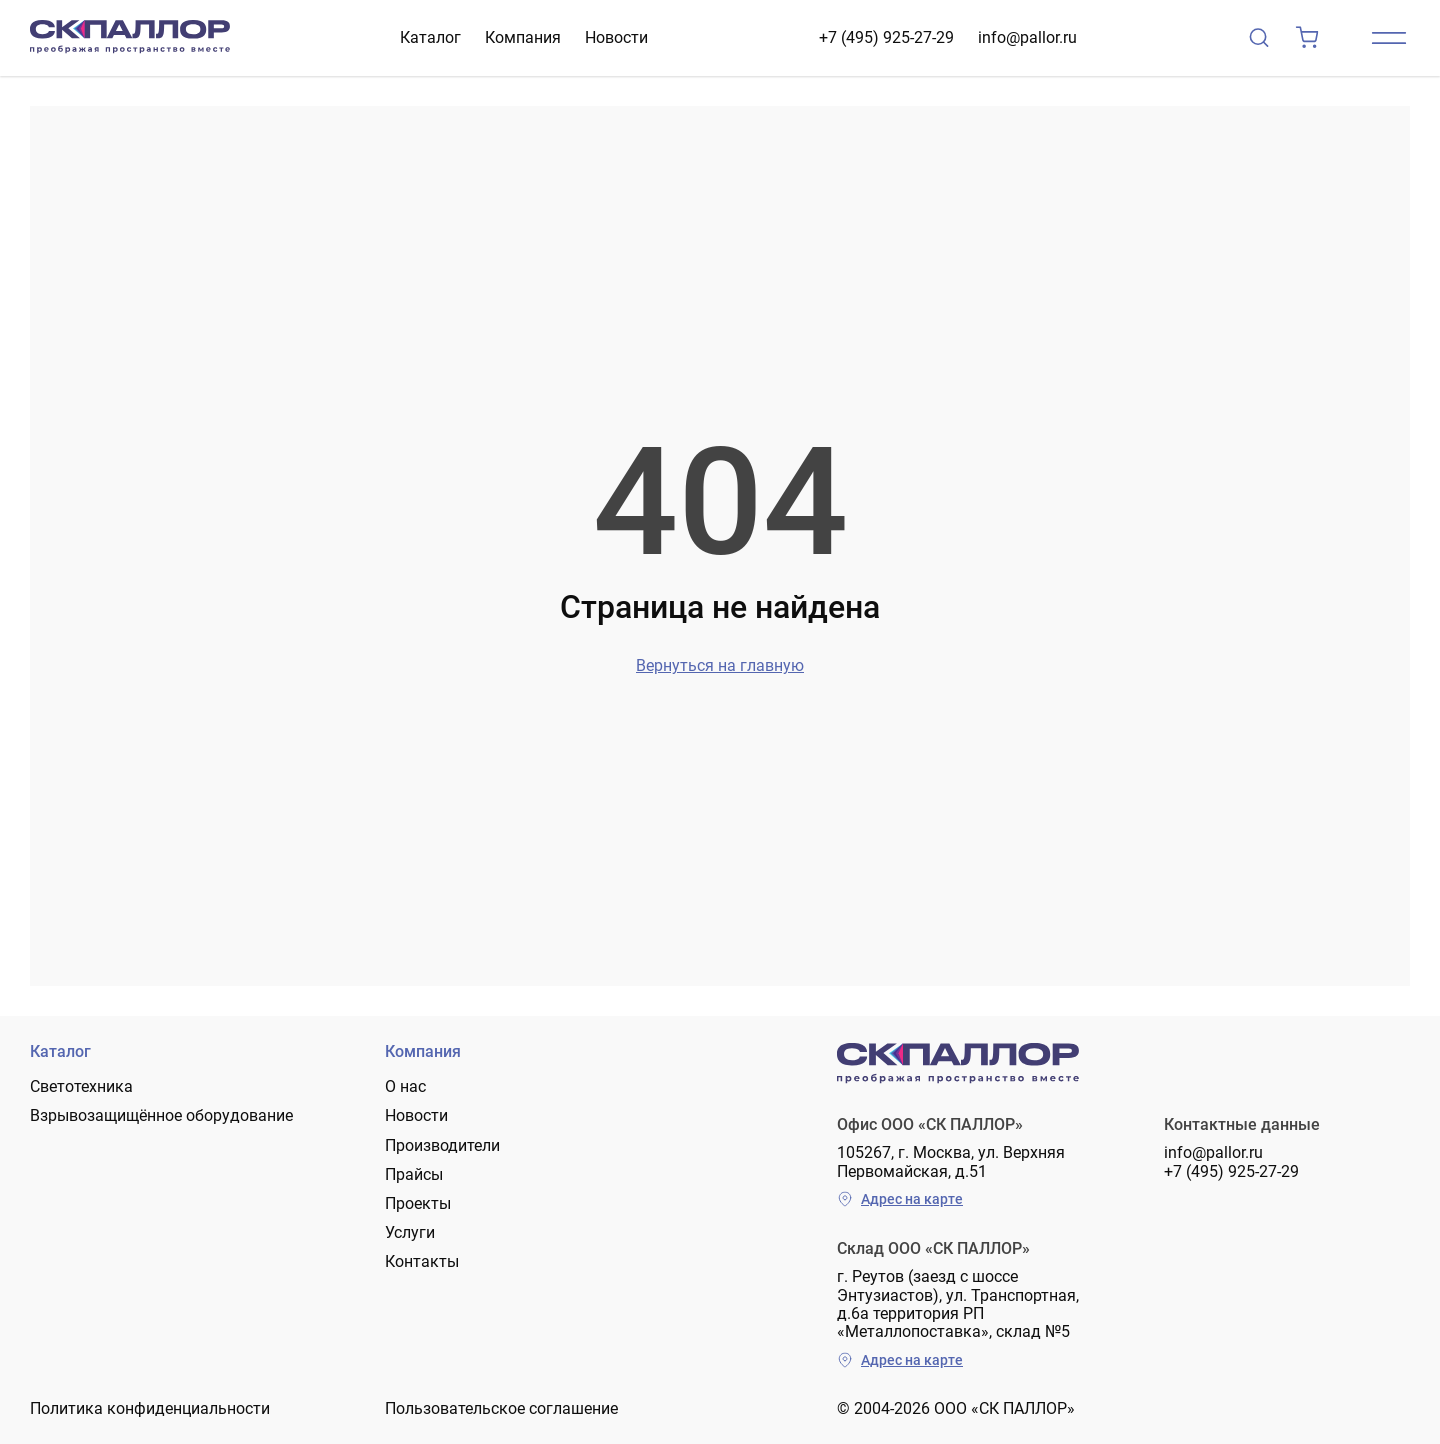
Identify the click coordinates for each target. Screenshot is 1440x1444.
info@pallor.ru (1027, 37)
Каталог (430, 37)
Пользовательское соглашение (501, 1408)
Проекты (418, 1203)
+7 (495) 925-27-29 (886, 37)
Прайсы (414, 1174)
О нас (405, 1086)
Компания (523, 37)
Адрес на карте (900, 1199)
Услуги (410, 1232)
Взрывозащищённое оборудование (161, 1115)
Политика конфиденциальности (150, 1408)
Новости (616, 37)
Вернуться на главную (720, 665)
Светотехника (81, 1086)
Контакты (422, 1261)
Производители (442, 1145)
